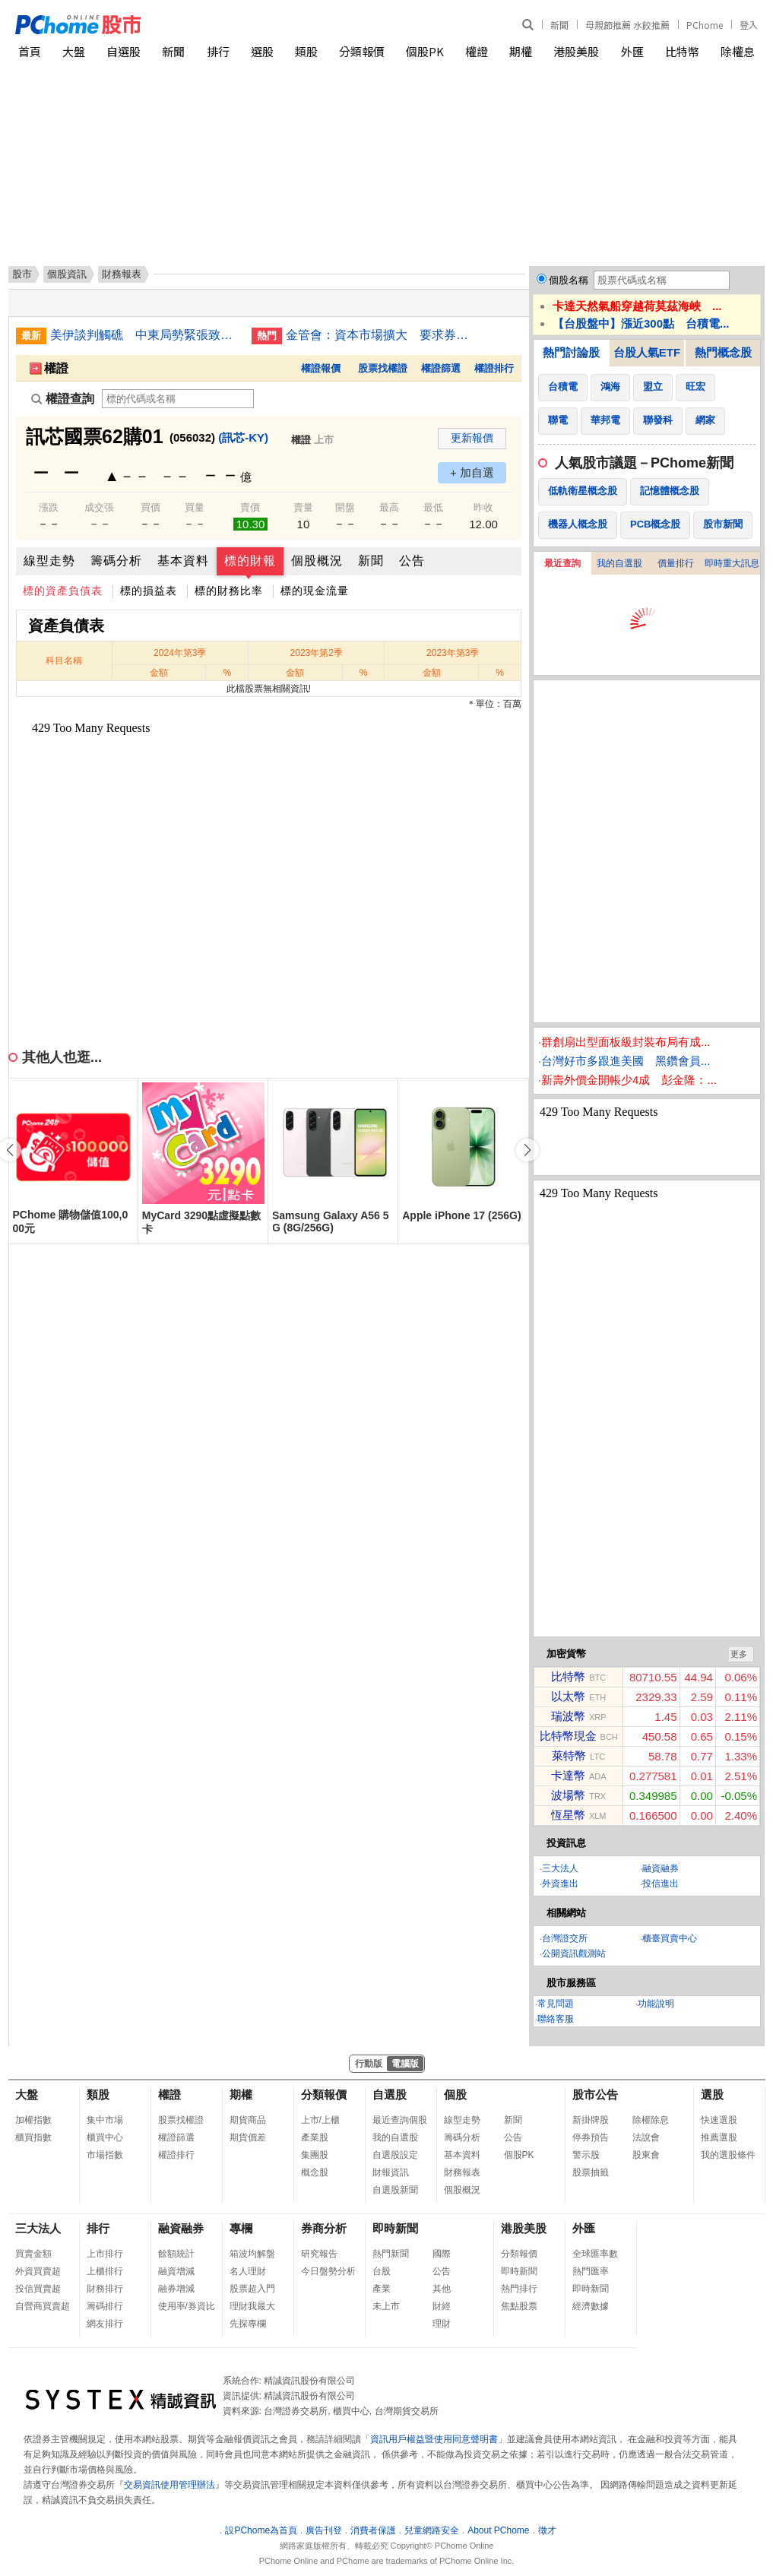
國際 (441, 2253)
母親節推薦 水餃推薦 (627, 24)
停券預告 (590, 2137)
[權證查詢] (178, 398)
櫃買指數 (33, 2137)
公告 (412, 560)
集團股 (314, 2155)
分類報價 (362, 51)
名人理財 (248, 2271)
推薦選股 (719, 2137)
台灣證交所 (565, 1938)
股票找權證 (382, 368)
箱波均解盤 (252, 2253)
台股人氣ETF (646, 352)
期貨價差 (248, 2137)
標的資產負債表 (63, 591)
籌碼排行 (105, 2306)
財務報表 (462, 2172)
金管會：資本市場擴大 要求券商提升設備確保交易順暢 (381, 334)
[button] (527, 1150)
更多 (738, 1654)
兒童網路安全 (431, 2530)
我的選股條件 (728, 2155)
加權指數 (33, 2120)
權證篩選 (441, 368)
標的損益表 (148, 591)
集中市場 (105, 2120)
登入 (749, 24)
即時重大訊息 (732, 563)
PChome (704, 24)
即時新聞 (395, 2228)
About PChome (498, 2530)
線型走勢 (49, 560)
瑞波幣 (568, 1715)
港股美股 (576, 51)
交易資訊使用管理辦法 (169, 2484)
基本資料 (183, 560)
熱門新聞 (390, 2253)
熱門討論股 (571, 352)
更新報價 (472, 438)
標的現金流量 (314, 591)
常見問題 (555, 2003)
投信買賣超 (38, 2288)
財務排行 (105, 2288)
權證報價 (321, 368)
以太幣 (568, 1696)
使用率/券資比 (186, 2306)
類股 (306, 51)
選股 (262, 51)
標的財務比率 (229, 591)
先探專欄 (248, 2323)
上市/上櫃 (320, 2120)
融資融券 (660, 1868)
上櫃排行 (105, 2271)
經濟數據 (590, 2306)
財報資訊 (390, 2172)
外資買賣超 (38, 2271)
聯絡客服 (555, 2019)
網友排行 (105, 2323)
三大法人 (560, 1868)
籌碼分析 (116, 560)
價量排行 (675, 563)
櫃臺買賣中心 (669, 1938)
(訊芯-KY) (243, 437)
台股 (381, 2271)
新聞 (559, 24)
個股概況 (317, 560)
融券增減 (176, 2288)
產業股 (314, 2137)
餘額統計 (176, 2253)
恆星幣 (568, 1814)
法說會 (646, 2137)
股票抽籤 (590, 2172)
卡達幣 (568, 1775)
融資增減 (176, 2271)
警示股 (586, 2155)
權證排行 (494, 368)
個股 (455, 2094)
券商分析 (324, 2228)
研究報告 (319, 2253)
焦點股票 (519, 2306)
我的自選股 (619, 563)
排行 (218, 51)
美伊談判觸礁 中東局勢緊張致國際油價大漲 (145, 334)
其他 (441, 2288)
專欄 (241, 2228)
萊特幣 (569, 1755)
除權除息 (650, 2120)
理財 (441, 2323)
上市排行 (105, 2253)
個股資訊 (67, 274)
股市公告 (595, 2094)
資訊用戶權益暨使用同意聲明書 (434, 2439)
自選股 (123, 51)
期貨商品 (248, 2120)
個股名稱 (568, 280)
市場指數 (105, 2155)
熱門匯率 (590, 2271)
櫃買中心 (105, 2137)
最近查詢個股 (399, 2120)
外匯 (632, 51)
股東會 (646, 2155)
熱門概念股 (723, 352)
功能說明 (656, 2003)
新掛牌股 (590, 2120)
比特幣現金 (568, 1735)
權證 (476, 51)
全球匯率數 (595, 2253)
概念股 (314, 2172)
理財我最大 (252, 2306)
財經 (441, 2306)
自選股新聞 (395, 2190)
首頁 (29, 51)
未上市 (386, 2306)
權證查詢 (62, 398)
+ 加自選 (472, 472)
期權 (520, 51)
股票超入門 (252, 2288)
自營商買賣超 (42, 2306)
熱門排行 (519, 2288)
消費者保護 (373, 2530)
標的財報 (250, 560)
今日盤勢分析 (328, 2271)
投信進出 (660, 1883)
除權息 (738, 51)
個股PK (425, 51)
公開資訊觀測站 (574, 1953)
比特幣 (682, 51)
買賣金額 (33, 2253)
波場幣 (568, 1795)
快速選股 (719, 2120)
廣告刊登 (324, 2530)
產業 (381, 2288)
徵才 (547, 2530)
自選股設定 (395, 2155)
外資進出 (560, 1883)
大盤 (73, 51)
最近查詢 (562, 563)
